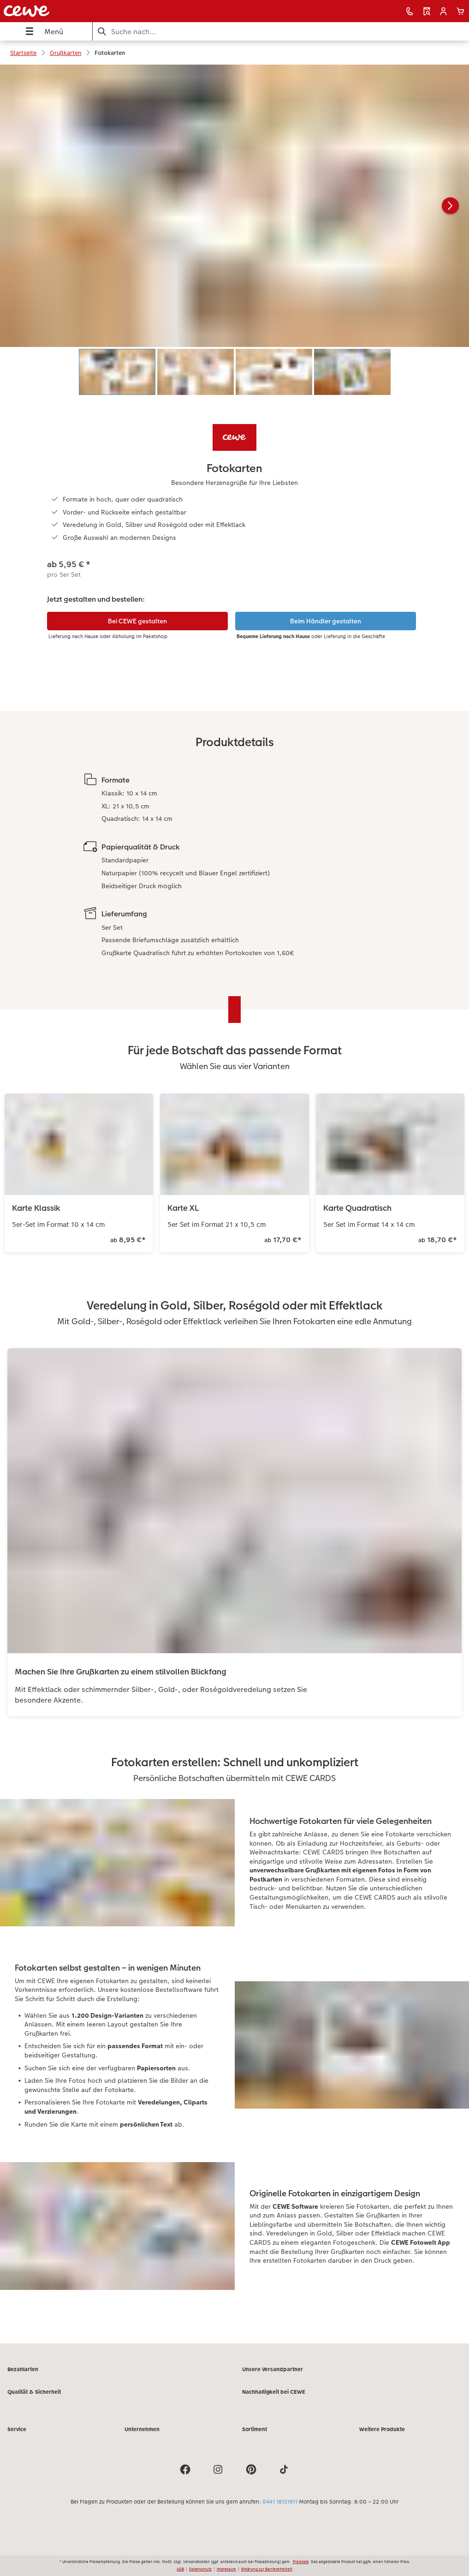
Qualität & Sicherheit (34, 2392)
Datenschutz (200, 2569)
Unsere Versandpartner (272, 2369)
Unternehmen (142, 2429)
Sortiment (254, 2429)
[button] (443, 11)
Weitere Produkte (382, 2429)
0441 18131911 (279, 2501)
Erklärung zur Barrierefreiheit (266, 2569)
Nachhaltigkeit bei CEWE (273, 2392)
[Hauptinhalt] (234, 1204)
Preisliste (301, 2561)
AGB (180, 2569)
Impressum (226, 2569)
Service (16, 2429)
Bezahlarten (22, 2369)
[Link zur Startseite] (92, 11)
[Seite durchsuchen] (281, 31)
